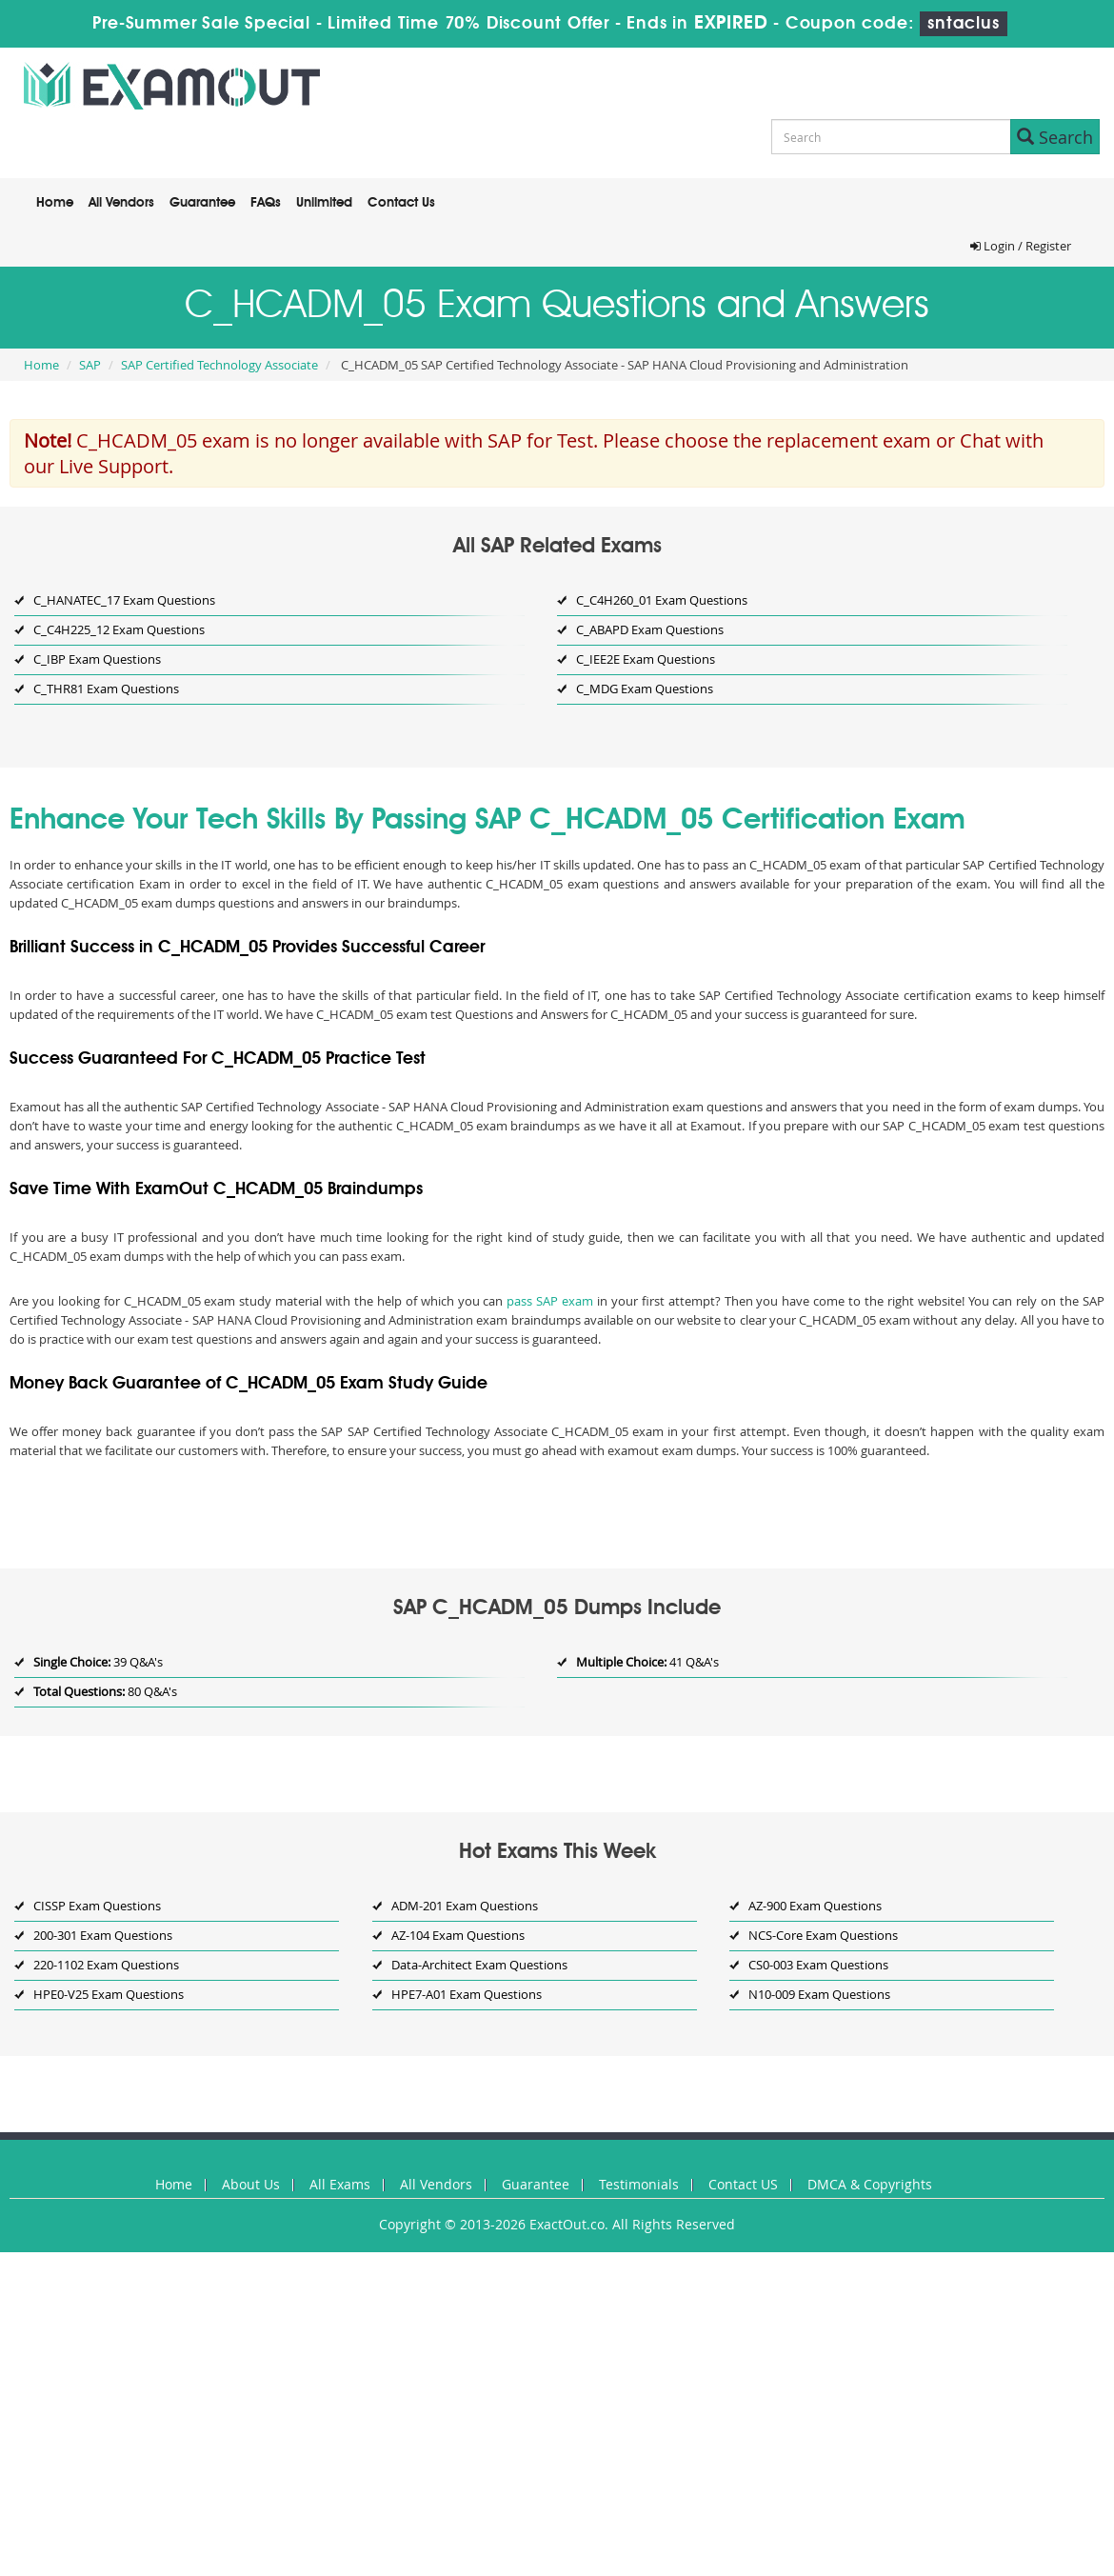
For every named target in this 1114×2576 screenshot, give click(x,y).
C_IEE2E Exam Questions (645, 659)
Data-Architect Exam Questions (479, 1964)
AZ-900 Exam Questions (815, 1905)
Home (54, 203)
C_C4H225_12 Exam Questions (119, 629)
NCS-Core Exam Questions (823, 1935)
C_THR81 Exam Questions (106, 688)
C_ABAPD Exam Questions (650, 629)
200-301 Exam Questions (102, 1935)
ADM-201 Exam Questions (464, 1905)
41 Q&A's (647, 1661)
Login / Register (1020, 245)
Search (1055, 137)
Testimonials (639, 2184)
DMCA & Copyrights (869, 2184)
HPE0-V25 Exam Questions (108, 1994)
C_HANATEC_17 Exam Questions (124, 600)
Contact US (743, 2184)
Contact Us (401, 203)
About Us (251, 2184)
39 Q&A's (98, 1661)
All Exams (339, 2184)
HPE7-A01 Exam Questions (466, 1994)
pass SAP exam (550, 1300)
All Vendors (121, 203)
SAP (90, 364)
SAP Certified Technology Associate (219, 364)
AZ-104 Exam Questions (458, 1935)
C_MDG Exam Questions (644, 688)
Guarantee (202, 203)
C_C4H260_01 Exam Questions (661, 600)
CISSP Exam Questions (97, 1905)
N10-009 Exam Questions (819, 1994)
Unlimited (324, 203)
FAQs (265, 203)
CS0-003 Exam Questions (818, 1964)
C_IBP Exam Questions (97, 659)
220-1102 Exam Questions (106, 1964)
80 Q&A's (105, 1691)
